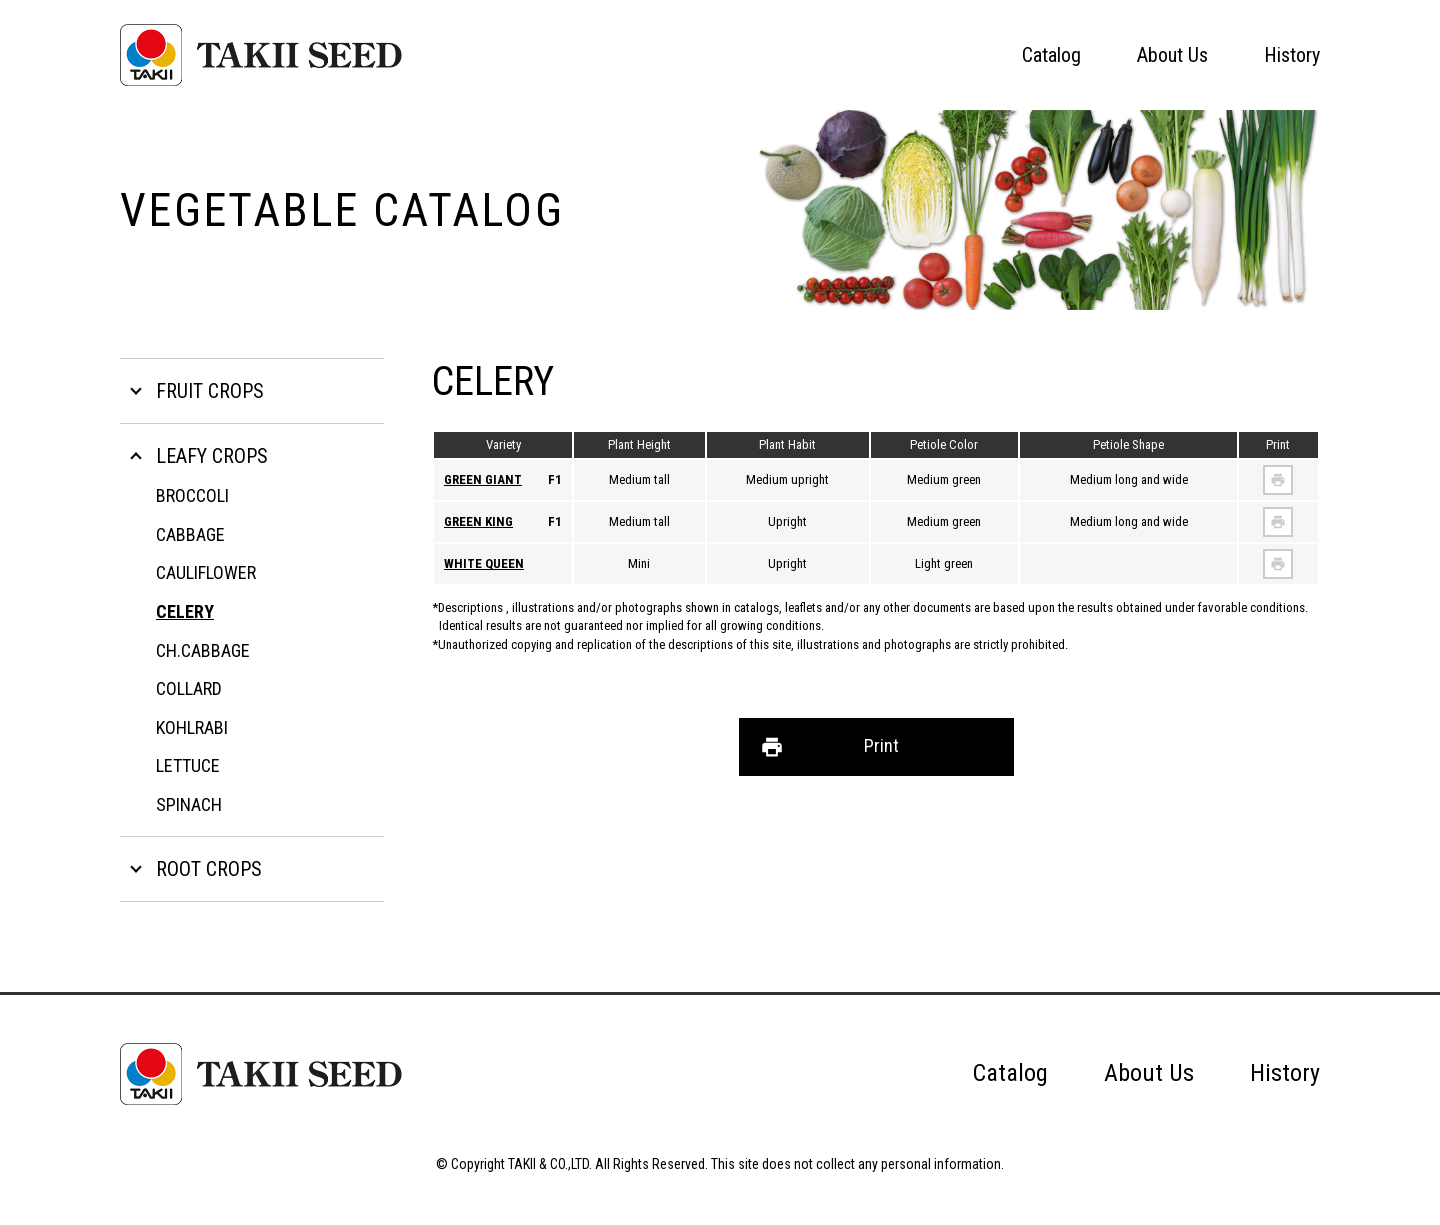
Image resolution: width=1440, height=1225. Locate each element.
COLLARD (189, 688)
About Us (1172, 55)
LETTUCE (188, 765)
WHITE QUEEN (484, 563)
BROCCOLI (192, 495)
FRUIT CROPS (210, 391)
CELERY (185, 611)
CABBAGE (190, 534)
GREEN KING (478, 521)
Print (881, 745)
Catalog (1051, 55)
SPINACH (189, 804)
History (1292, 55)
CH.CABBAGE (203, 650)
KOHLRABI (192, 727)
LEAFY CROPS (212, 456)
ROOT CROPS (209, 869)
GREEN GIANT (483, 479)
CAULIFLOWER (206, 572)
